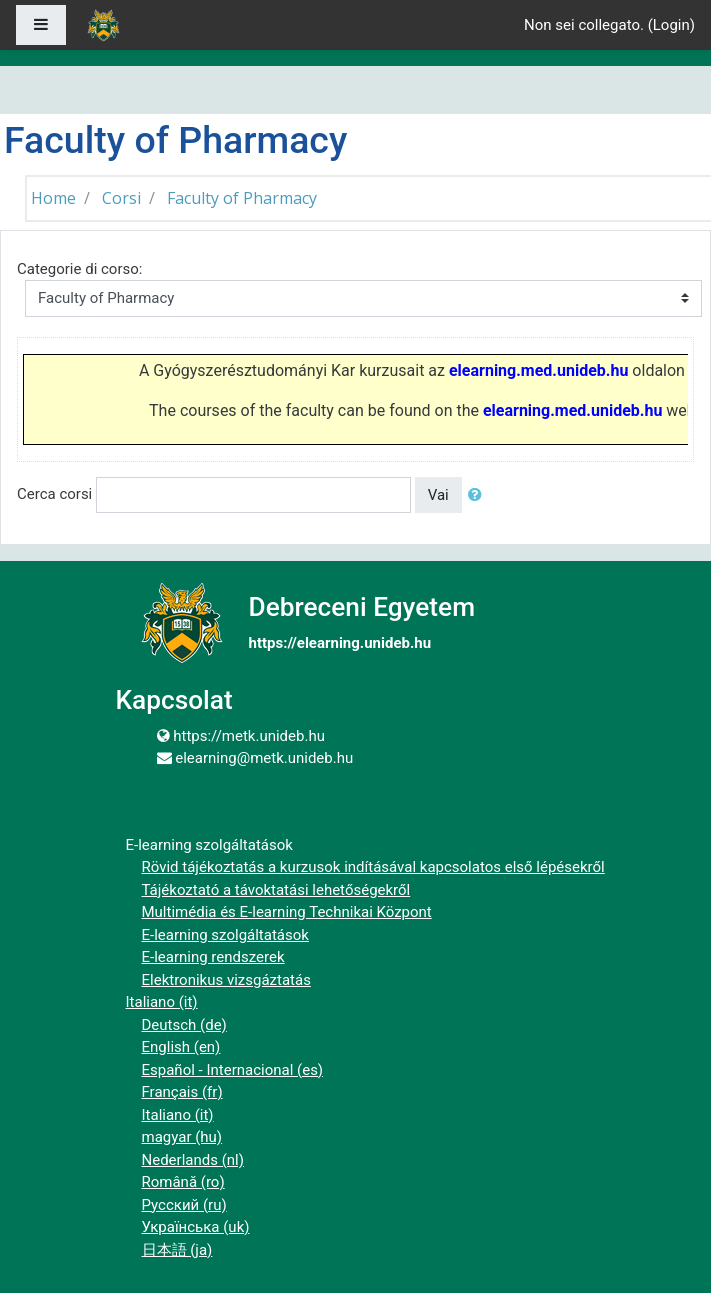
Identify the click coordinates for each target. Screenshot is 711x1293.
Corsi (121, 198)
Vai (438, 495)
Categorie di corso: (79, 269)
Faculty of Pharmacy (242, 198)
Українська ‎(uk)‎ (196, 1227)
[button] (479, 495)
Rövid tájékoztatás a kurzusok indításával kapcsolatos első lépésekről (373, 867)
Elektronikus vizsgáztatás (226, 980)
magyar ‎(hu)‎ (182, 1137)
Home (53, 198)
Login (671, 25)
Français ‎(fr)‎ (182, 1092)
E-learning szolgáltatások (225, 935)
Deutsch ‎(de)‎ (184, 1025)
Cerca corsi (54, 494)
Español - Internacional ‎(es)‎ (233, 1070)
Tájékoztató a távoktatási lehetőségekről (276, 890)
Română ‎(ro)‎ (183, 1182)
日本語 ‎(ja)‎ (177, 1250)
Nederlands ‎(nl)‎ (193, 1160)
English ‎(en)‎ (181, 1047)
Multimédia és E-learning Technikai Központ (287, 912)
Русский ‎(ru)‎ (184, 1205)
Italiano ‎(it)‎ (162, 1002)
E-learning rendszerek (213, 957)
